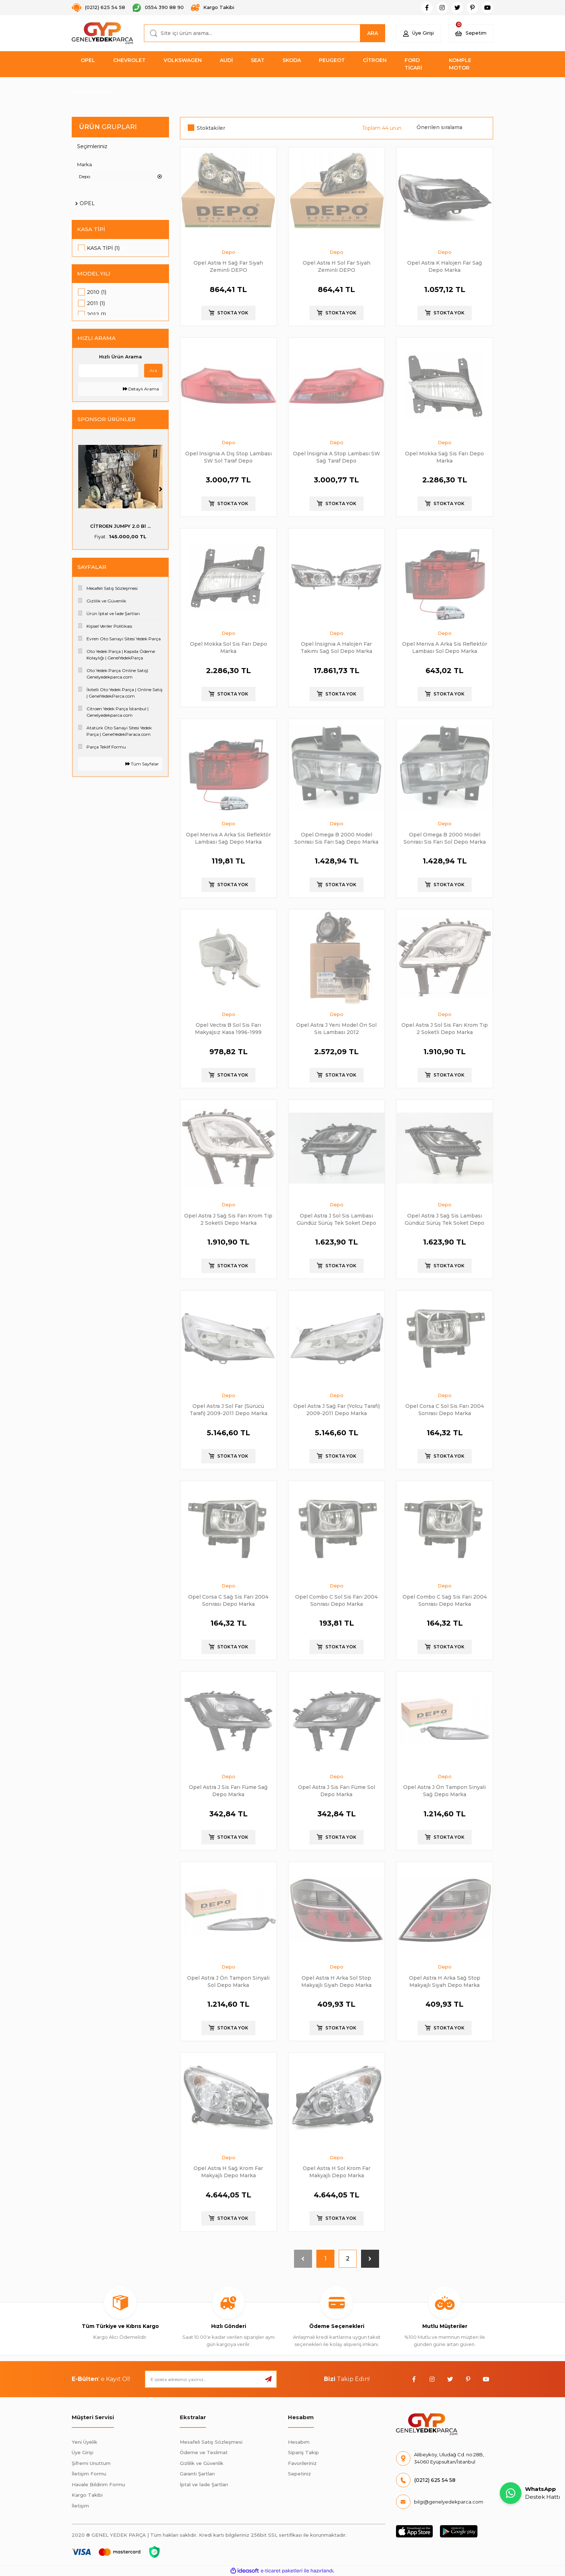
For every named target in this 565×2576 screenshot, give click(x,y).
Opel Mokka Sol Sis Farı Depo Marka (228, 647)
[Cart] (470, 33)
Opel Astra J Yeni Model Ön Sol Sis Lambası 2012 (336, 1028)
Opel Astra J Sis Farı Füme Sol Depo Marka (336, 1790)
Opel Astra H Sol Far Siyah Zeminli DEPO (336, 266)
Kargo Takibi (87, 2495)
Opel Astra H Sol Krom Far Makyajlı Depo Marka (336, 2171)
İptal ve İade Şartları (204, 2484)
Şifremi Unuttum (91, 2463)
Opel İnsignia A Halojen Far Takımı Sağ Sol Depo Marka (336, 647)
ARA (372, 33)
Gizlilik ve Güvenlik (201, 2463)
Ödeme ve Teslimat (204, 2452)
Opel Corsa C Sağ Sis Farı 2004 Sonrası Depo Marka (228, 1600)
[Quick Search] (108, 375)
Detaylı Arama (141, 393)
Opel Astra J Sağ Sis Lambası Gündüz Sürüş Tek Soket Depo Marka (444, 1219)
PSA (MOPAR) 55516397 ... (120, 530)
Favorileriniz (302, 2463)
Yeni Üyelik (84, 2442)
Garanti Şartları (197, 2473)
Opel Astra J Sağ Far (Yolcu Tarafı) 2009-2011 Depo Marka (336, 1409)
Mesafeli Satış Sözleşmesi (211, 2442)
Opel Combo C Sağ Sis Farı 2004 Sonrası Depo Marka (444, 1600)
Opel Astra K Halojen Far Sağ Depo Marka (444, 266)
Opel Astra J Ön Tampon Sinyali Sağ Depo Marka (444, 1790)
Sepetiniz (299, 2473)
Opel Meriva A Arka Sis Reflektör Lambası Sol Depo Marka (444, 647)
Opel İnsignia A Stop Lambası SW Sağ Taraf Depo (336, 457)
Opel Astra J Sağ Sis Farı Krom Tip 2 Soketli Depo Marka (228, 1219)
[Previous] (80, 493)
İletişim (80, 2506)
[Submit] (268, 2379)
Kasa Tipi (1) (103, 248)
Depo (105, 91)
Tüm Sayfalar (142, 768)
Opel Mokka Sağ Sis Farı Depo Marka (444, 457)
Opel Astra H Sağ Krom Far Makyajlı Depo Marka (228, 2171)
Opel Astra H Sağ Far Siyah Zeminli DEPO (228, 266)
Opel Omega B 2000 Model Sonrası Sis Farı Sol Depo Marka (445, 838)
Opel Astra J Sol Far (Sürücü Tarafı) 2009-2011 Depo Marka (228, 1409)
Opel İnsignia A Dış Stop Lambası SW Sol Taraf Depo (228, 457)
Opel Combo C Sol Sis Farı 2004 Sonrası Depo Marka (336, 1600)
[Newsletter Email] (210, 2379)
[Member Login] (418, 33)
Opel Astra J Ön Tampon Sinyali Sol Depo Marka (228, 1981)
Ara (153, 374)
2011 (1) (96, 304)
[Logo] (102, 33)
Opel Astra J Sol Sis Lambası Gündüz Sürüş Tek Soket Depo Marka (336, 1219)
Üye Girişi (82, 2452)
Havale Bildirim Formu (98, 2484)
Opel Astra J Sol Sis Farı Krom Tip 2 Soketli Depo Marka (444, 1028)
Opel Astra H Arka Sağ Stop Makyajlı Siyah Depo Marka (444, 1981)
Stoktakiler (211, 128)
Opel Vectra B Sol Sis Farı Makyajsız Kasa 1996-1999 (228, 1028)
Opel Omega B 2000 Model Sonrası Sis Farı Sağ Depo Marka (336, 838)
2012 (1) (96, 315)
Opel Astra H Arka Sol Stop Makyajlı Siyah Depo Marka (336, 1981)
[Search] (264, 33)
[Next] (161, 493)
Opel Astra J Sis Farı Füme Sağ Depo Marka (228, 1790)
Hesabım (299, 2442)
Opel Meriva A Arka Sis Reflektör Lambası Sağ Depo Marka (228, 838)
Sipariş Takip (303, 2452)
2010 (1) (96, 293)
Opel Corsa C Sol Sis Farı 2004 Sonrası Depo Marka (444, 1409)
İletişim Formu (89, 2473)
